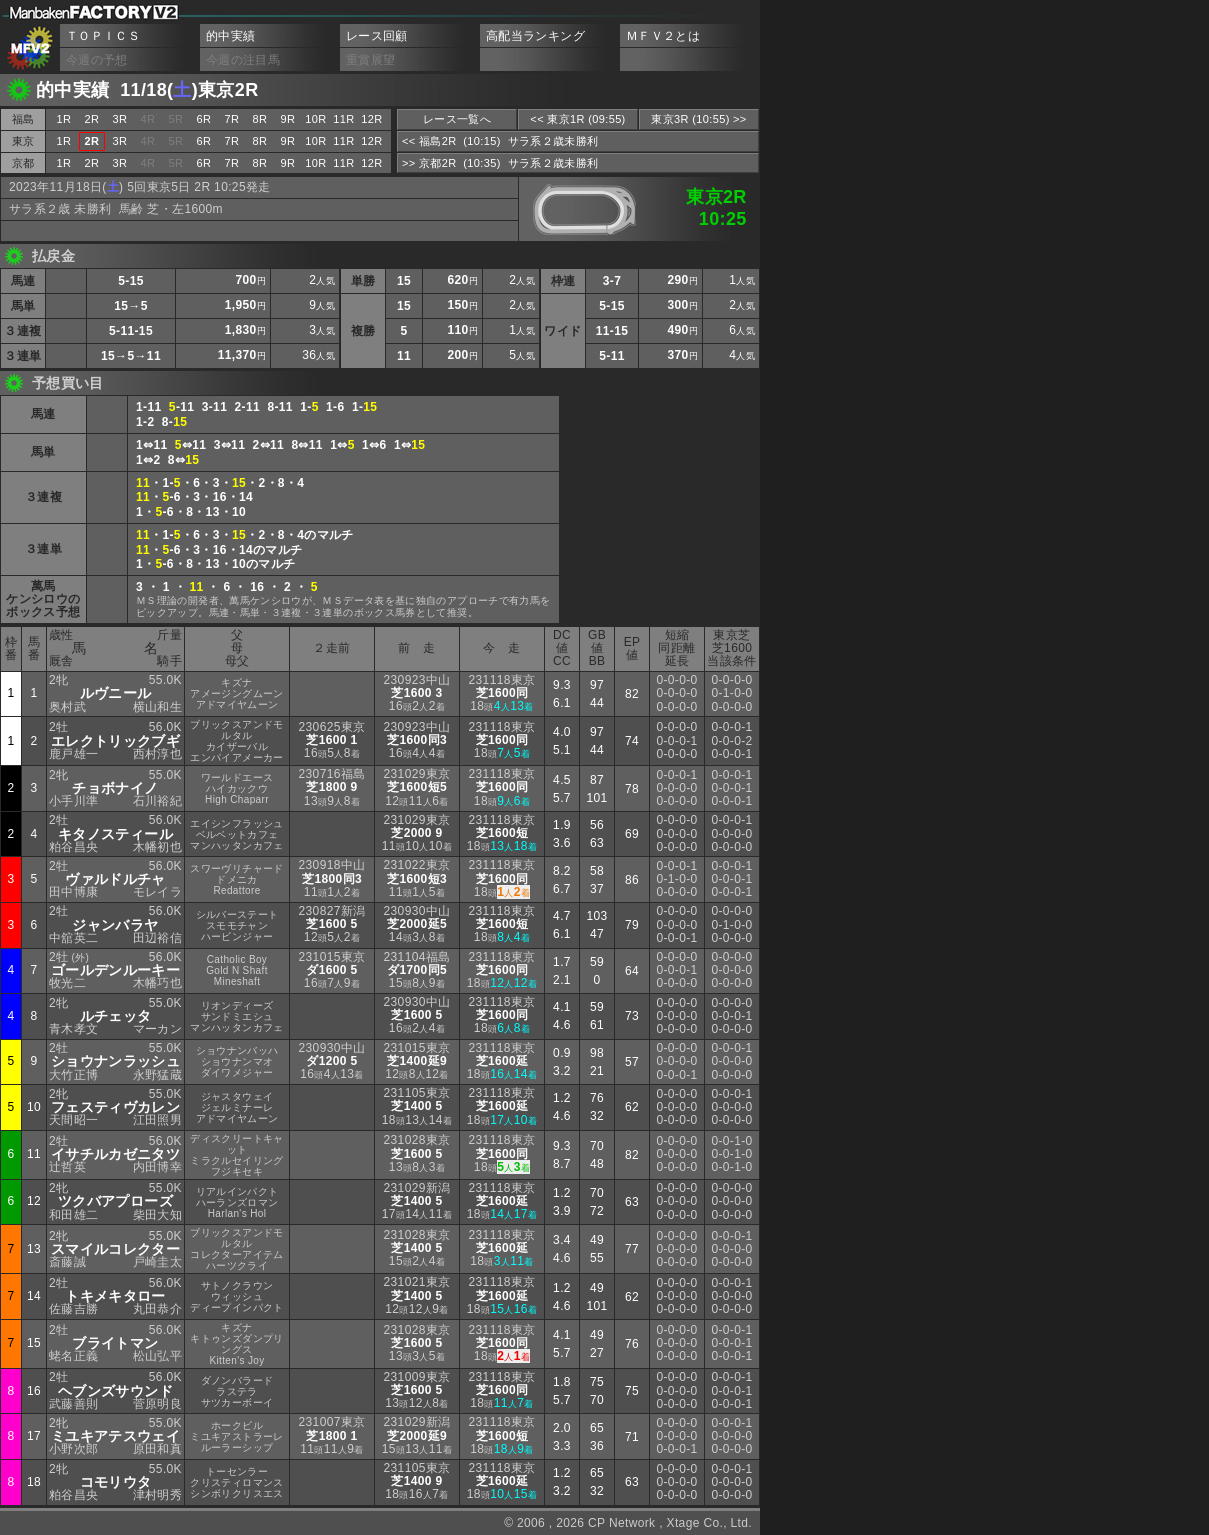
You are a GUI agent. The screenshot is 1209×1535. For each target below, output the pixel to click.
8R (260, 119)
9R (288, 119)
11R (343, 119)
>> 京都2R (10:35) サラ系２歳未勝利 (500, 163)
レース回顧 (377, 36)
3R (120, 119)
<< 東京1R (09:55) (577, 119)
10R (315, 119)
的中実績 (230, 36)
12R (371, 119)
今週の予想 (97, 60)
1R (64, 119)
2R (92, 119)
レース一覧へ (457, 119)
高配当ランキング (535, 36)
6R (204, 119)
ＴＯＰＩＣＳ (103, 36)
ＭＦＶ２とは (663, 36)
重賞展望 (370, 60)
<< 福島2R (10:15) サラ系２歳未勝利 (500, 141)
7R (232, 119)
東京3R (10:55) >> (698, 119)
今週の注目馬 (243, 60)
